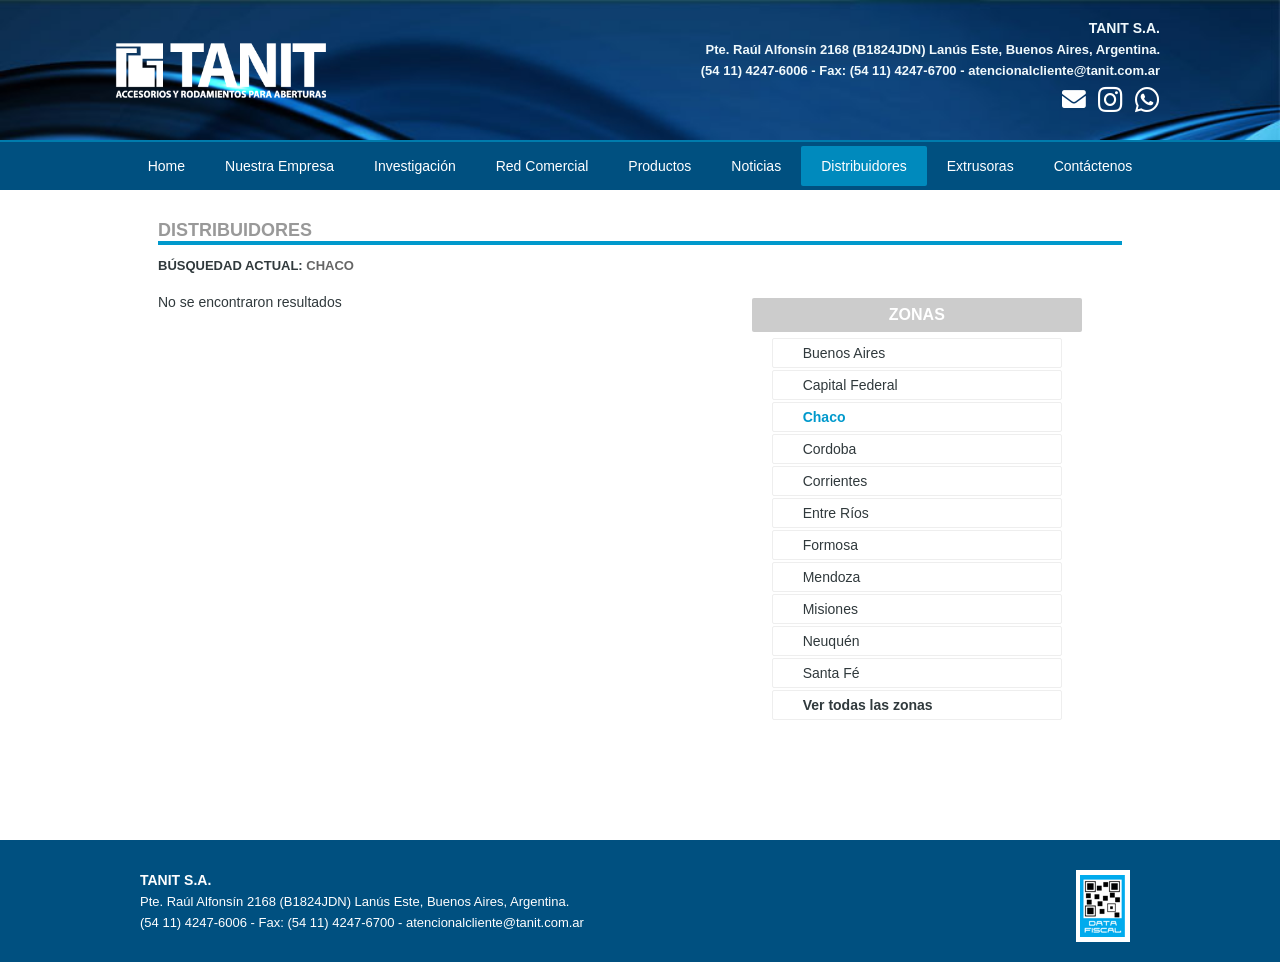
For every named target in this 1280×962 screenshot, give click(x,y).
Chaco (824, 417)
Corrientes (835, 481)
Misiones (830, 609)
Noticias (756, 166)
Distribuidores (864, 166)
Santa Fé (831, 673)
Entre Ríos (836, 513)
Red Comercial (542, 166)
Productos (659, 166)
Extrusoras (980, 166)
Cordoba (830, 449)
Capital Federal (850, 385)
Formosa (830, 545)
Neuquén (831, 641)
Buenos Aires (844, 353)
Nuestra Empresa (279, 166)
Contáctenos (1093, 166)
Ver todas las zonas (868, 705)
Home (166, 166)
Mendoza (832, 577)
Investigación (415, 166)
